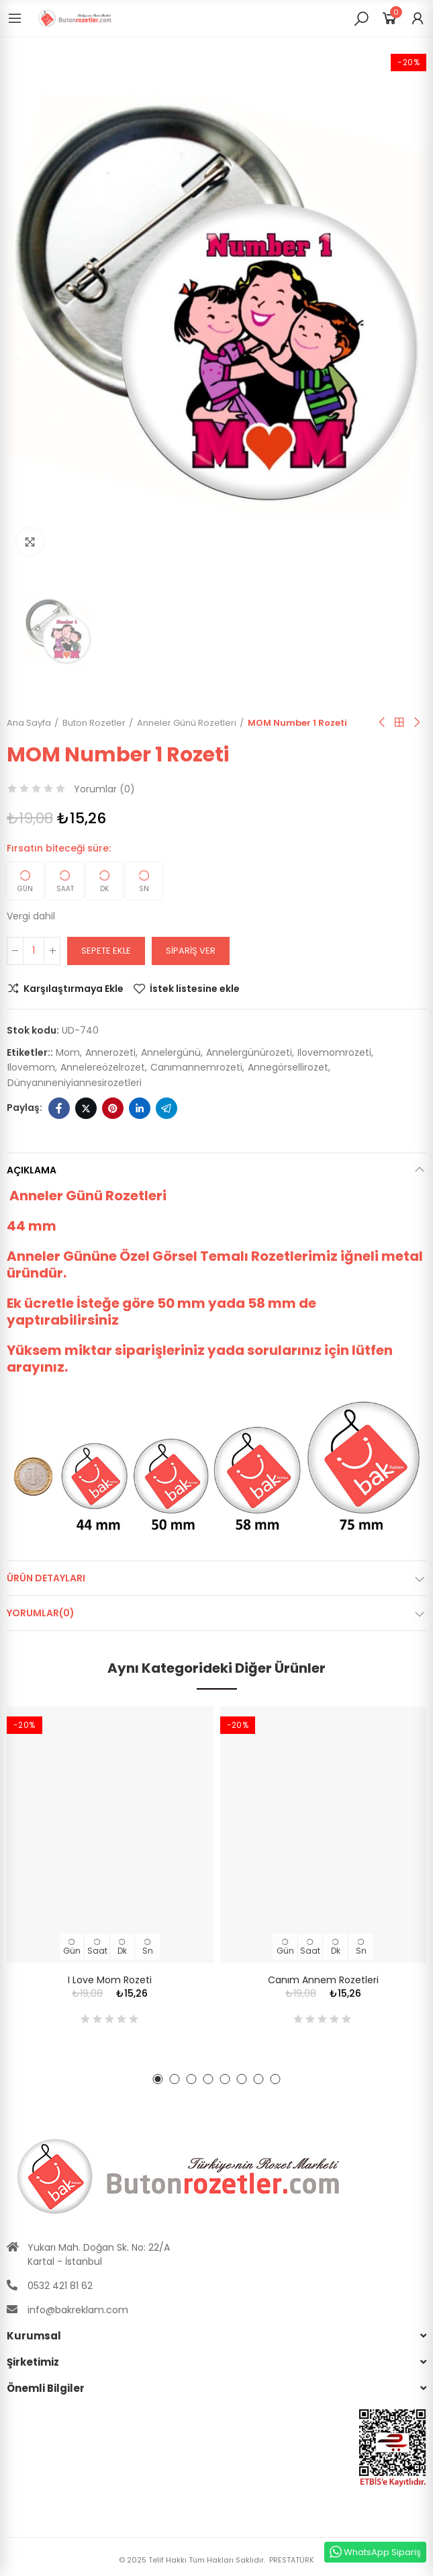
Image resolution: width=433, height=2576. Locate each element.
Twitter (86, 1108)
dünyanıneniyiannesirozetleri (74, 1082)
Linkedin (140, 1108)
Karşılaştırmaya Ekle (73, 988)
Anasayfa (399, 722)
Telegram (166, 1108)
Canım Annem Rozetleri (323, 1980)
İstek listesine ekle (195, 988)
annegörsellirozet (288, 1067)
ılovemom (31, 1067)
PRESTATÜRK (290, 2559)
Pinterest (113, 1108)
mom (68, 1052)
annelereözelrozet (102, 1067)
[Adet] (33, 951)
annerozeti (110, 1052)
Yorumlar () (104, 789)
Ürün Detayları (46, 1578)
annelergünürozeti (249, 1052)
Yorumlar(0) (41, 1613)
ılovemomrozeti (334, 1052)
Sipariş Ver (190, 950)
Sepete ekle (106, 950)
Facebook (59, 1108)
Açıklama (31, 1170)
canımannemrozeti (196, 1067)
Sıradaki (416, 722)
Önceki (383, 722)
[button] (158, 2079)
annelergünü (171, 1052)
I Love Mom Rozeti (110, 1980)
